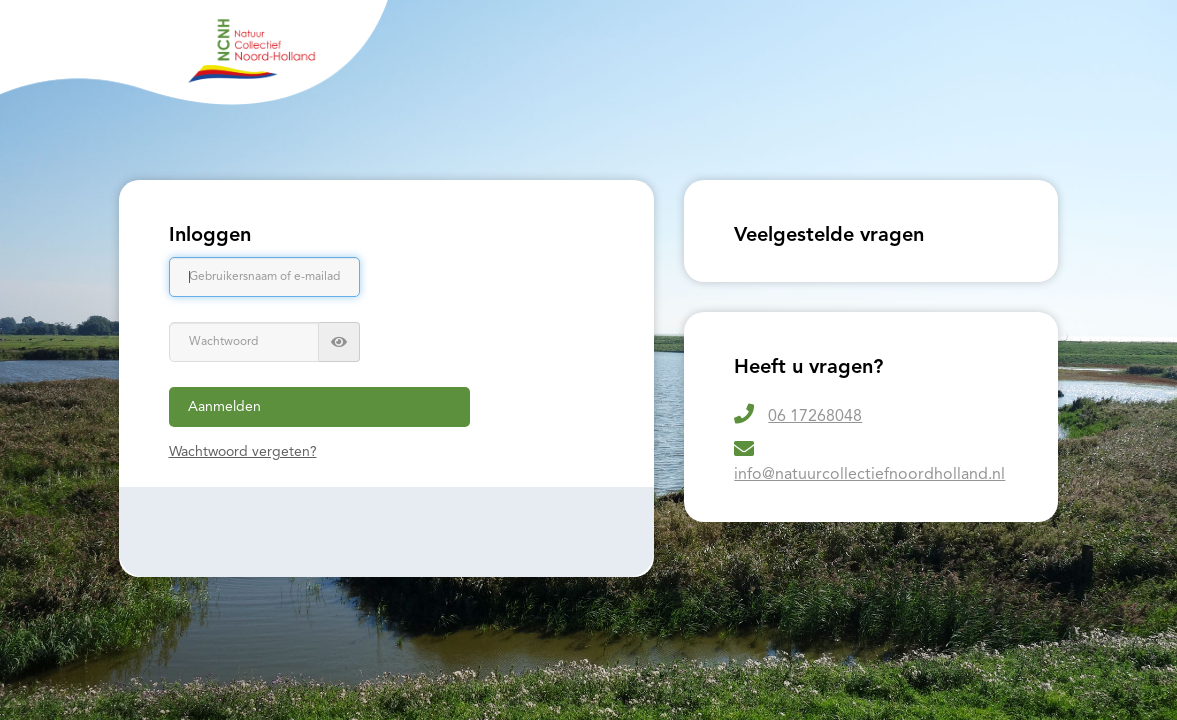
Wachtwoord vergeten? (243, 452)
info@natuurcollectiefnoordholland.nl (869, 475)
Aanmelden (224, 407)
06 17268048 (815, 417)
